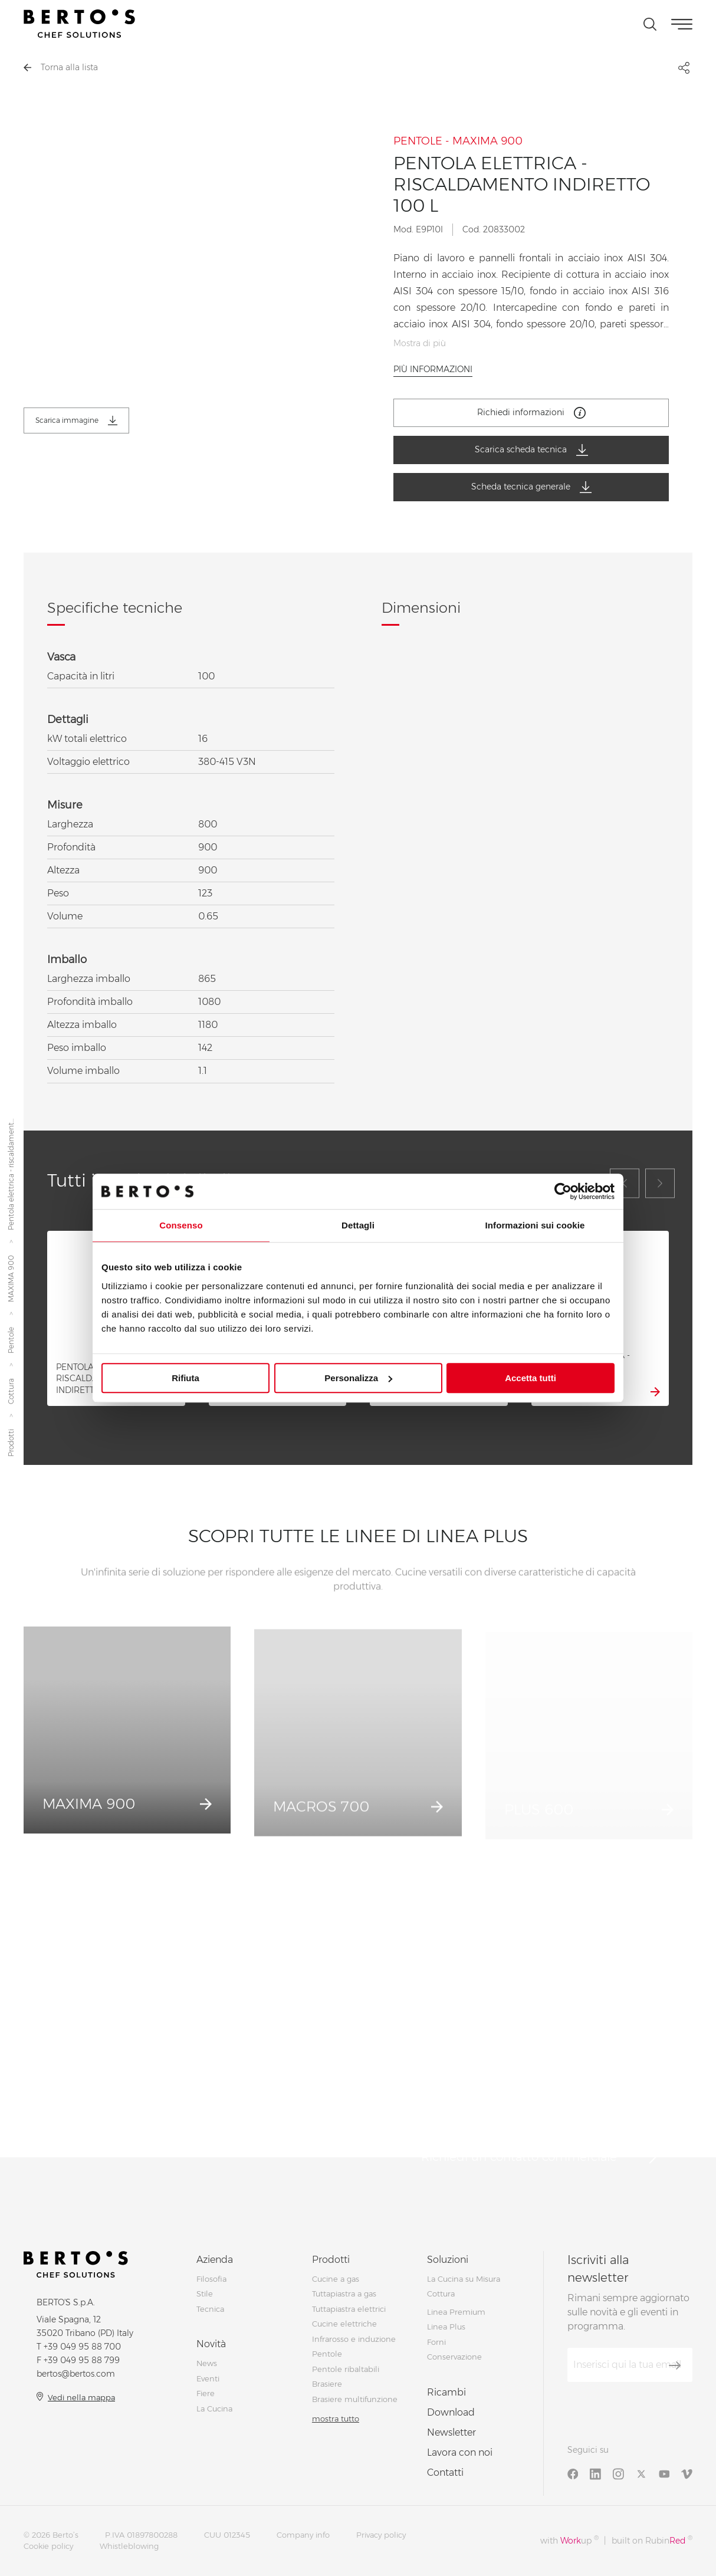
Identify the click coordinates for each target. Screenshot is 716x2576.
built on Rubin (652, 2540)
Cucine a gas (335, 2278)
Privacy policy (381, 2534)
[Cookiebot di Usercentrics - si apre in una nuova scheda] (563, 1191)
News (206, 2363)
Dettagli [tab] (358, 1225)
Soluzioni (447, 2259)
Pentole (10, 1341)
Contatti (445, 2472)
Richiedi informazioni (531, 413)
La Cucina (214, 2408)
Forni (436, 2342)
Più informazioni (432, 369)
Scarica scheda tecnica (531, 450)
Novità (211, 2344)
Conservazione (454, 2356)
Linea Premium (456, 2312)
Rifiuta (185, 1378)
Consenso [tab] (180, 1225)
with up (569, 2540)
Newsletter (451, 2432)
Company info (303, 2534)
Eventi (207, 2378)
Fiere (205, 2393)
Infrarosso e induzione (354, 2339)
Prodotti (10, 1443)
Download (451, 2412)
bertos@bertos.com (76, 2373)
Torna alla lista (61, 67)
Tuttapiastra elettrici (349, 2309)
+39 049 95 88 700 (82, 2346)
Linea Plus (446, 2326)
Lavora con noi (459, 2452)
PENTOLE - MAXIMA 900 (458, 141)
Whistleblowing (129, 2546)
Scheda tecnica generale (531, 487)
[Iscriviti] (674, 2365)
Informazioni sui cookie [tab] (535, 1225)
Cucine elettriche (344, 2323)
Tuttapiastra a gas (344, 2293)
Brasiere (327, 2383)
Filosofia (211, 2278)
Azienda (214, 2259)
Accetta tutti (530, 1378)
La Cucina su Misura (463, 2278)
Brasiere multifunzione (355, 2399)
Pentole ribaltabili (345, 2369)
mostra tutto (335, 2418)
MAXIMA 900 (10, 1279)
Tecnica (210, 2309)
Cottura (10, 1392)
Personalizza (358, 1378)
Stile (204, 2293)
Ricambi (446, 2392)
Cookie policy (48, 2546)
